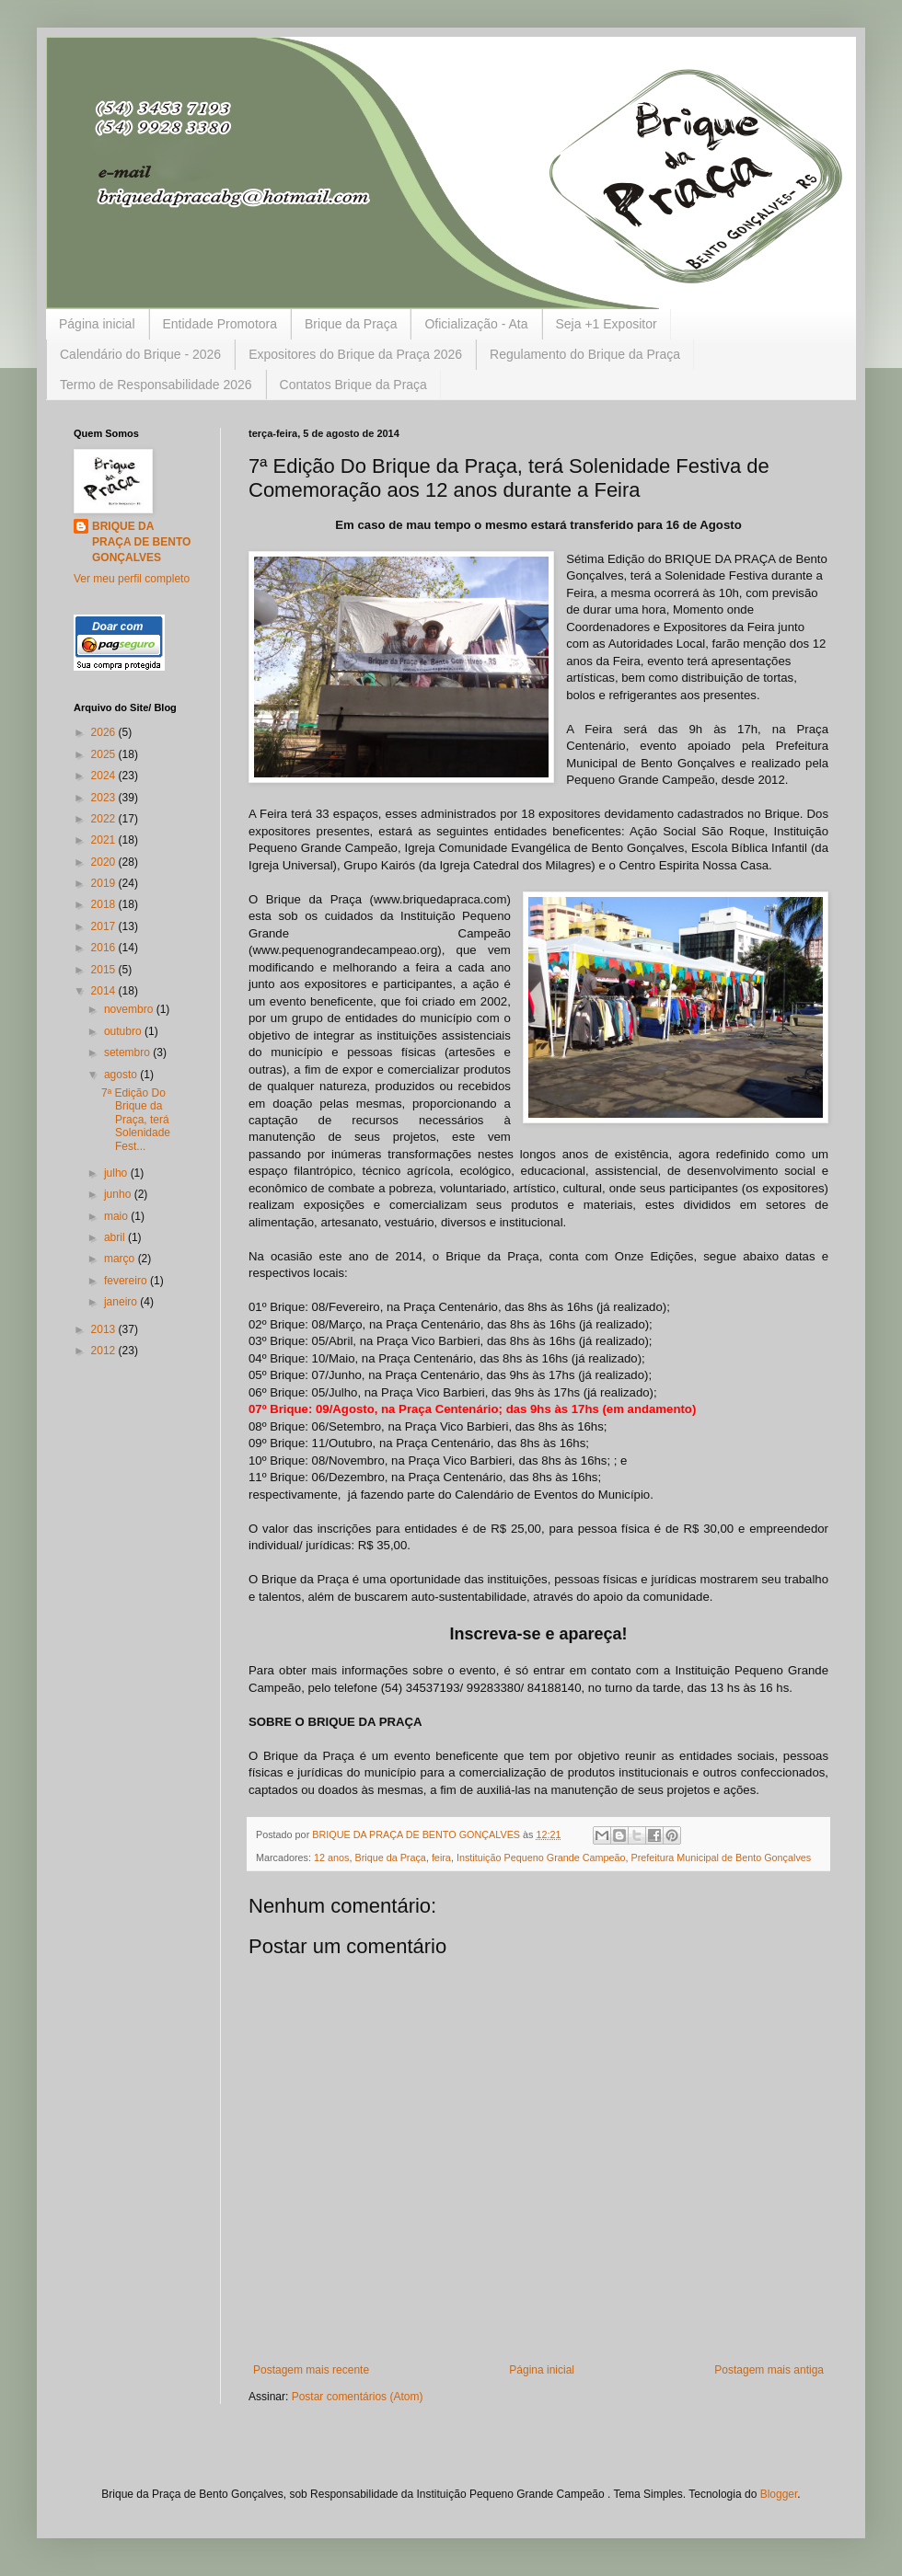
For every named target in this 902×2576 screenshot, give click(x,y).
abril (116, 1237)
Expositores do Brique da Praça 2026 (355, 354)
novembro (130, 1009)
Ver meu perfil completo (132, 578)
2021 (105, 840)
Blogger (779, 2494)
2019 (105, 883)
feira (441, 1857)
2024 (105, 775)
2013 (105, 1329)
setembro (128, 1052)
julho (117, 1173)
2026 (105, 732)
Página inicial (97, 323)
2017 (105, 926)
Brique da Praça (351, 323)
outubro (124, 1031)
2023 (105, 797)
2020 (105, 862)
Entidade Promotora (220, 323)
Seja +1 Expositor (606, 323)
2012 (105, 1350)
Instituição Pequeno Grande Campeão (541, 1857)
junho (119, 1194)
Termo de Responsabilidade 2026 (156, 384)
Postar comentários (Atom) (357, 2396)
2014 (105, 990)
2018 (105, 904)
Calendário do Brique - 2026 (140, 354)
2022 (105, 818)
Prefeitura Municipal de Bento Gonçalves (721, 1857)
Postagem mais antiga (769, 2369)
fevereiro (127, 1280)
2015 (105, 969)
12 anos (331, 1857)
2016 (105, 947)
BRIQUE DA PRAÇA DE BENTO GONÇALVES (141, 542)
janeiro (122, 1301)
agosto (122, 1074)
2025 (105, 754)
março (121, 1258)
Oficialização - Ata (475, 323)
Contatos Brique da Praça (353, 384)
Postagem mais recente (311, 2369)
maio (117, 1216)
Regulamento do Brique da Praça (585, 354)
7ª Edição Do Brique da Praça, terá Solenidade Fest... (135, 1120)
